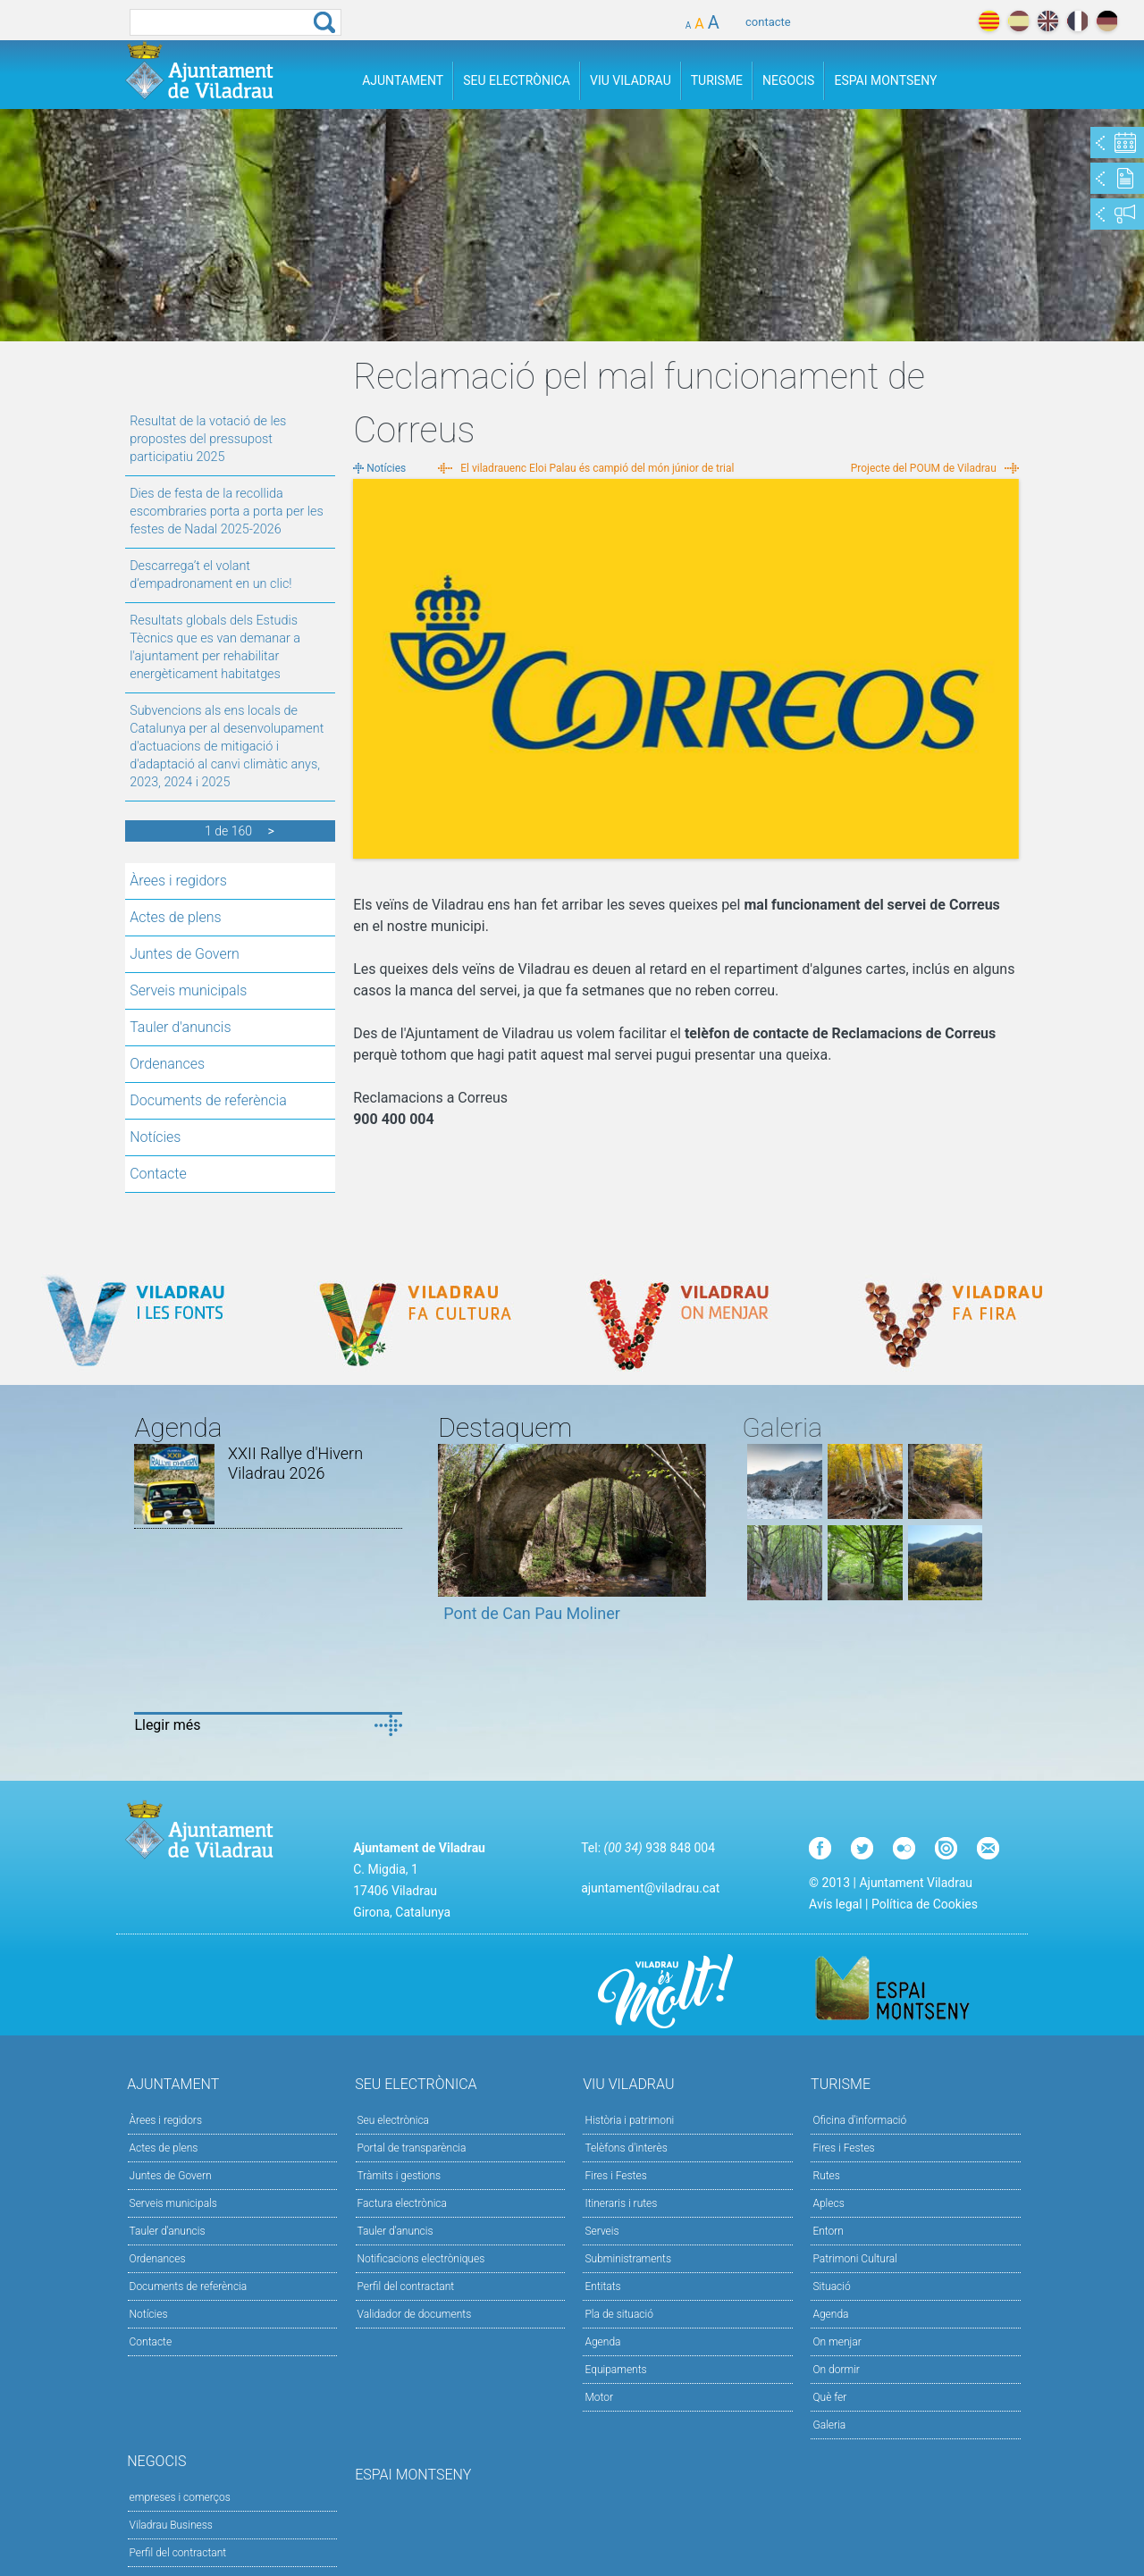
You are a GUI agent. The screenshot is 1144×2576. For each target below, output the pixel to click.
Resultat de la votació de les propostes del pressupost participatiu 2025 (208, 439)
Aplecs (828, 2203)
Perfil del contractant (406, 2286)
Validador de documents (415, 2314)
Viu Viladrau (630, 80)
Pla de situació (619, 2314)
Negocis (788, 80)
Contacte (158, 1173)
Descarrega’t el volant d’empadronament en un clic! (210, 575)
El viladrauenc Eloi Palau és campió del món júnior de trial (597, 468)
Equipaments (615, 2369)
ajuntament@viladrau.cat (650, 1888)
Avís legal (835, 1904)
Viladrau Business (171, 2525)
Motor (599, 2397)
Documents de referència (208, 1100)
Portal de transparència (412, 2148)
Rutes (825, 2175)
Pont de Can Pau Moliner (531, 1613)
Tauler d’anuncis (395, 2231)
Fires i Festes (615, 2175)
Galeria (828, 2425)
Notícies (155, 1137)
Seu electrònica (394, 2120)
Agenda (602, 2342)
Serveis (601, 2231)
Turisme (717, 80)
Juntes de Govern (185, 953)
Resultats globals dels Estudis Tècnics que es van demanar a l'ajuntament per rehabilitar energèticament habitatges (215, 647)
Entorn (828, 2231)
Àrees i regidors (178, 880)
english (1048, 21)
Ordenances (167, 1063)
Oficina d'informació (859, 2120)
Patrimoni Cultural (854, 2259)
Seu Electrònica (516, 80)
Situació (831, 2286)
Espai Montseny (885, 80)
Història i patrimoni (629, 2120)
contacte (768, 22)
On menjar (836, 2342)
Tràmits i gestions (400, 2175)
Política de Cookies (924, 1904)
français (1077, 21)
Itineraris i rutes (621, 2203)
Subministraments (628, 2259)
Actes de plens (175, 917)
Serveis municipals (188, 990)
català (989, 21)
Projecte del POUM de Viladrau (924, 468)
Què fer (829, 2397)
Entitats (602, 2286)
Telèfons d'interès (626, 2148)
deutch (1107, 21)
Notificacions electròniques (421, 2259)
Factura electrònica (402, 2203)
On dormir (835, 2369)
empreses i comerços (180, 2497)
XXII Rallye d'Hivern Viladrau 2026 (295, 1463)
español (1018, 21)
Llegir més (167, 1724)
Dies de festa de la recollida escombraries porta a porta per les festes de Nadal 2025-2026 (227, 511)
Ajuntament (402, 80)
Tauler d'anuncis (180, 1027)
